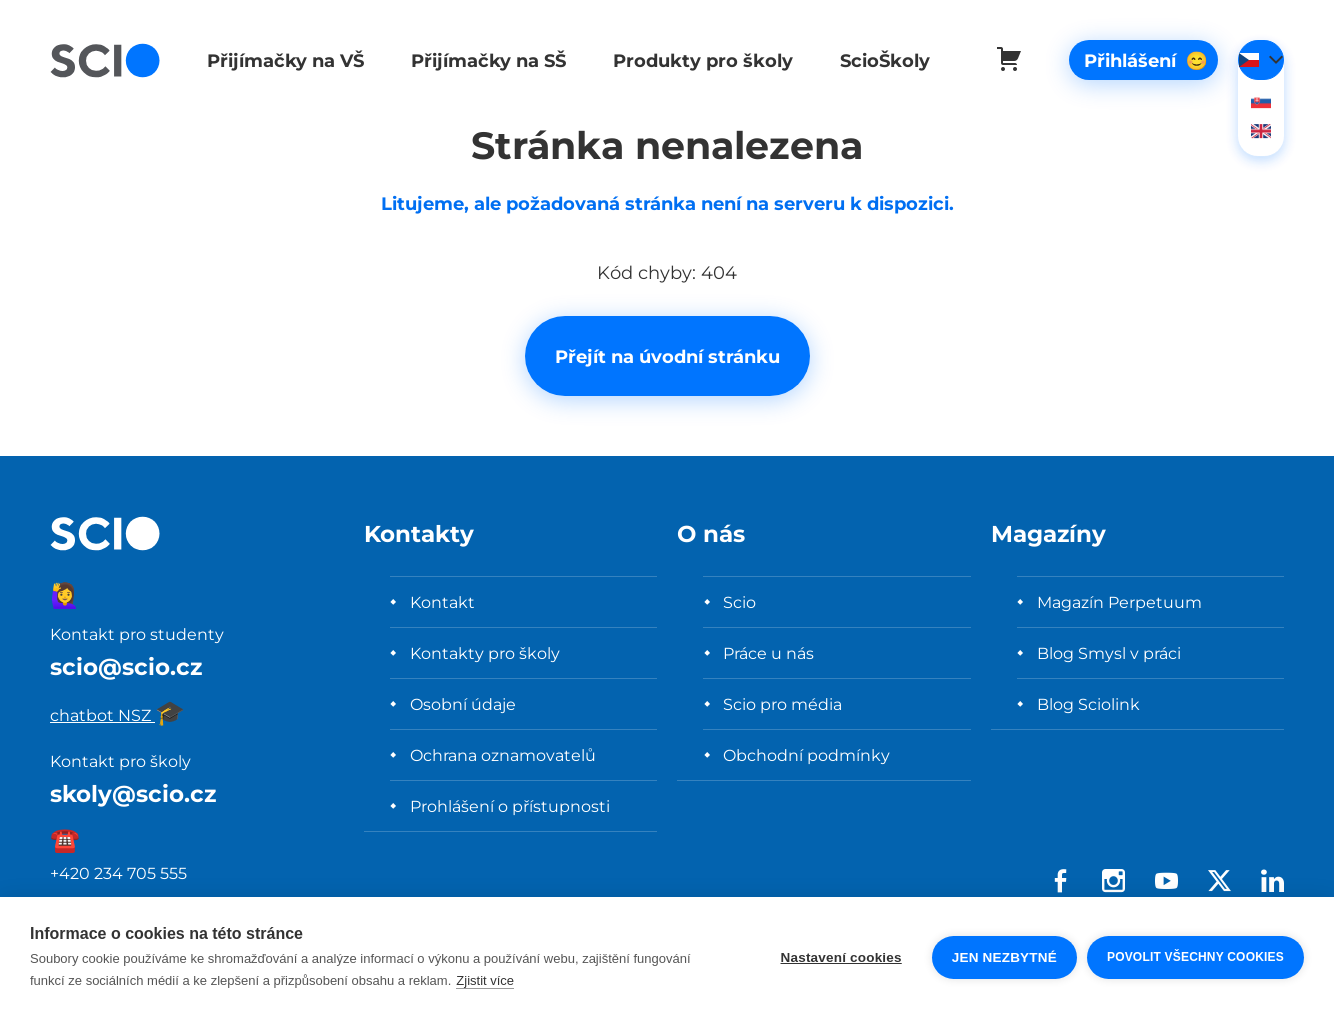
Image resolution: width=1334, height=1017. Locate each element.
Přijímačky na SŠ (482, 60)
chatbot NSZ (117, 715)
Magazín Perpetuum (1119, 602)
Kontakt (442, 602)
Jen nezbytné (1004, 957)
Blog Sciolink (1088, 704)
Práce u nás (768, 653)
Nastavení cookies (841, 957)
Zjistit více (485, 980)
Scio (739, 602)
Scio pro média (782, 704)
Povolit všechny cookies (1195, 957)
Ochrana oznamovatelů (503, 755)
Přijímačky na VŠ (282, 60)
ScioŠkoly (873, 60)
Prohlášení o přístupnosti (510, 806)
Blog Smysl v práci (1109, 653)
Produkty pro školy (694, 60)
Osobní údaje (463, 704)
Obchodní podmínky (806, 755)
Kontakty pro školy (485, 653)
